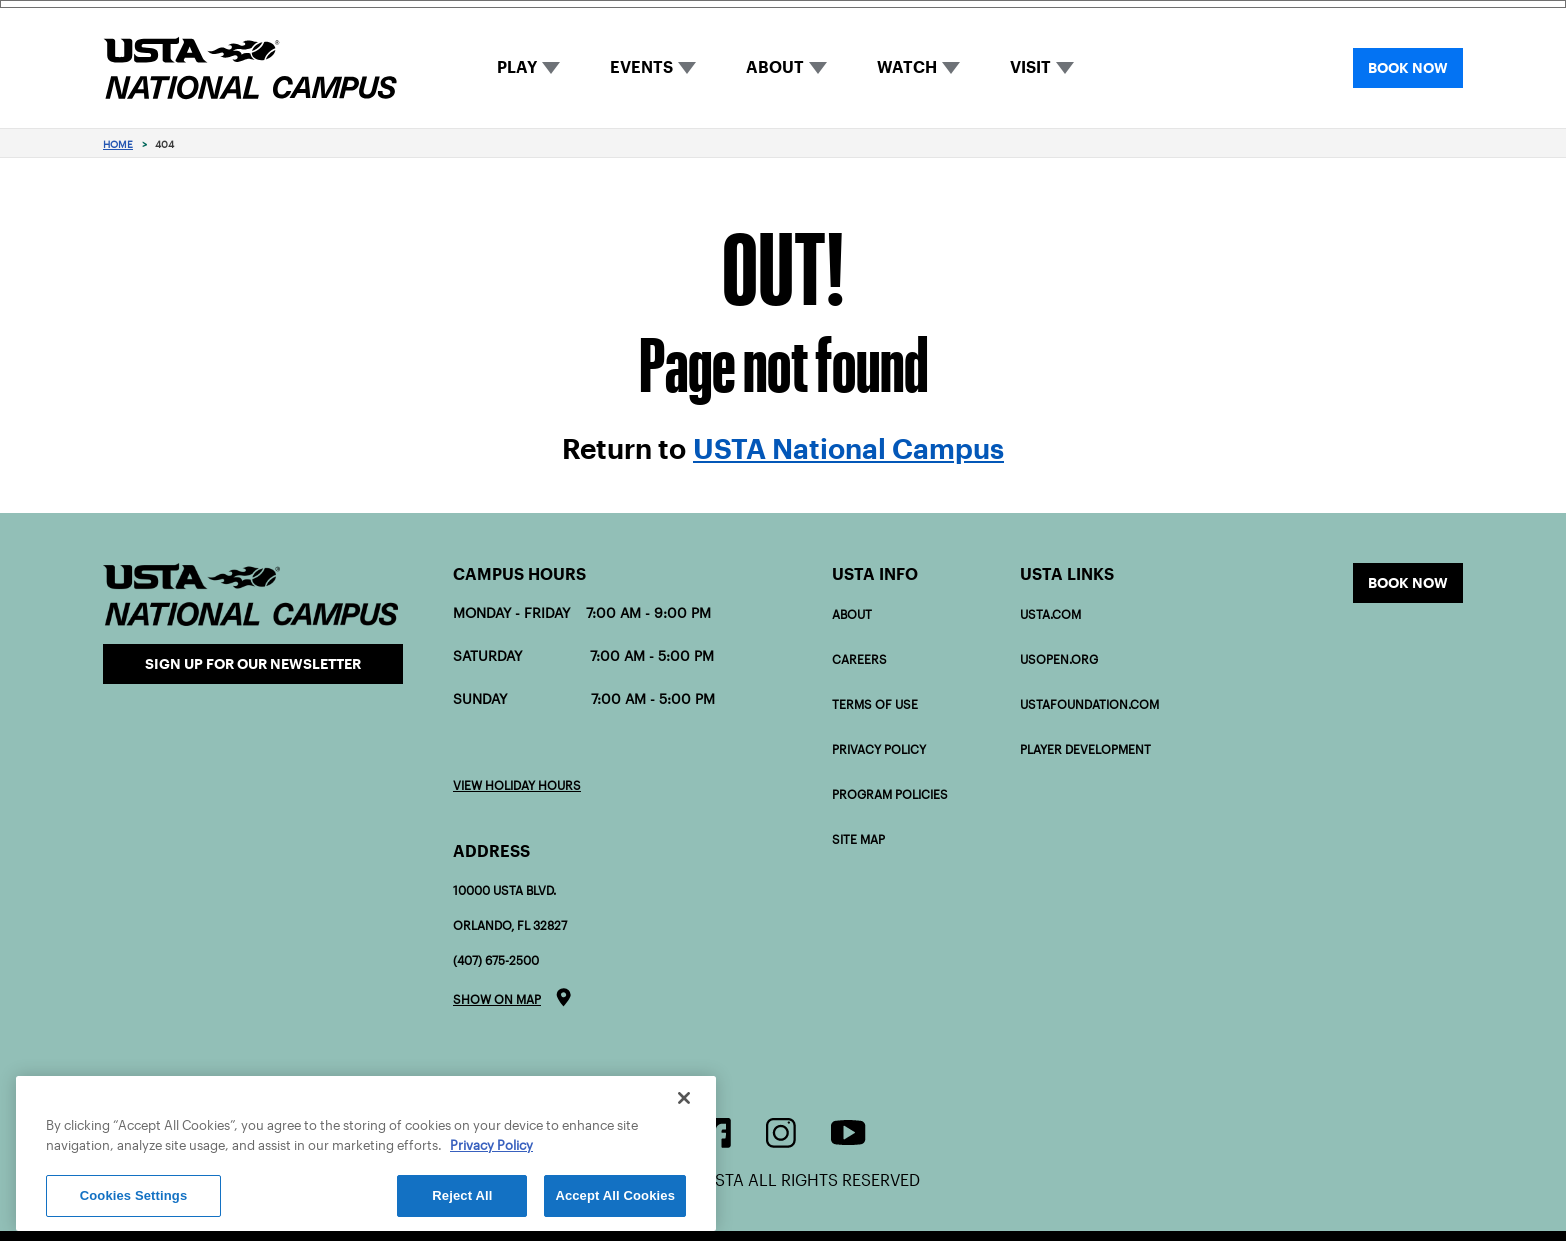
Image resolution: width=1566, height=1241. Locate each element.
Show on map (497, 999)
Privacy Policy (879, 749)
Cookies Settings (134, 1195)
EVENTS (641, 67)
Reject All (462, 1195)
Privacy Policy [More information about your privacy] (491, 1145)
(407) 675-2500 (496, 960)
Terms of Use (875, 704)
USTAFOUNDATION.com (1089, 704)
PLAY (517, 67)
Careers (859, 659)
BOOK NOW (1408, 68)
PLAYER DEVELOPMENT (1085, 749)
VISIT (1030, 67)
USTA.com (1050, 614)
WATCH (907, 67)
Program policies (890, 794)
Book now (1408, 583)
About (852, 614)
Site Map (858, 839)
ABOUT (775, 67)
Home (118, 144)
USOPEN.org (1059, 659)
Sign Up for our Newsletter (253, 664)
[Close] (684, 1098)
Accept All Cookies (615, 1195)
